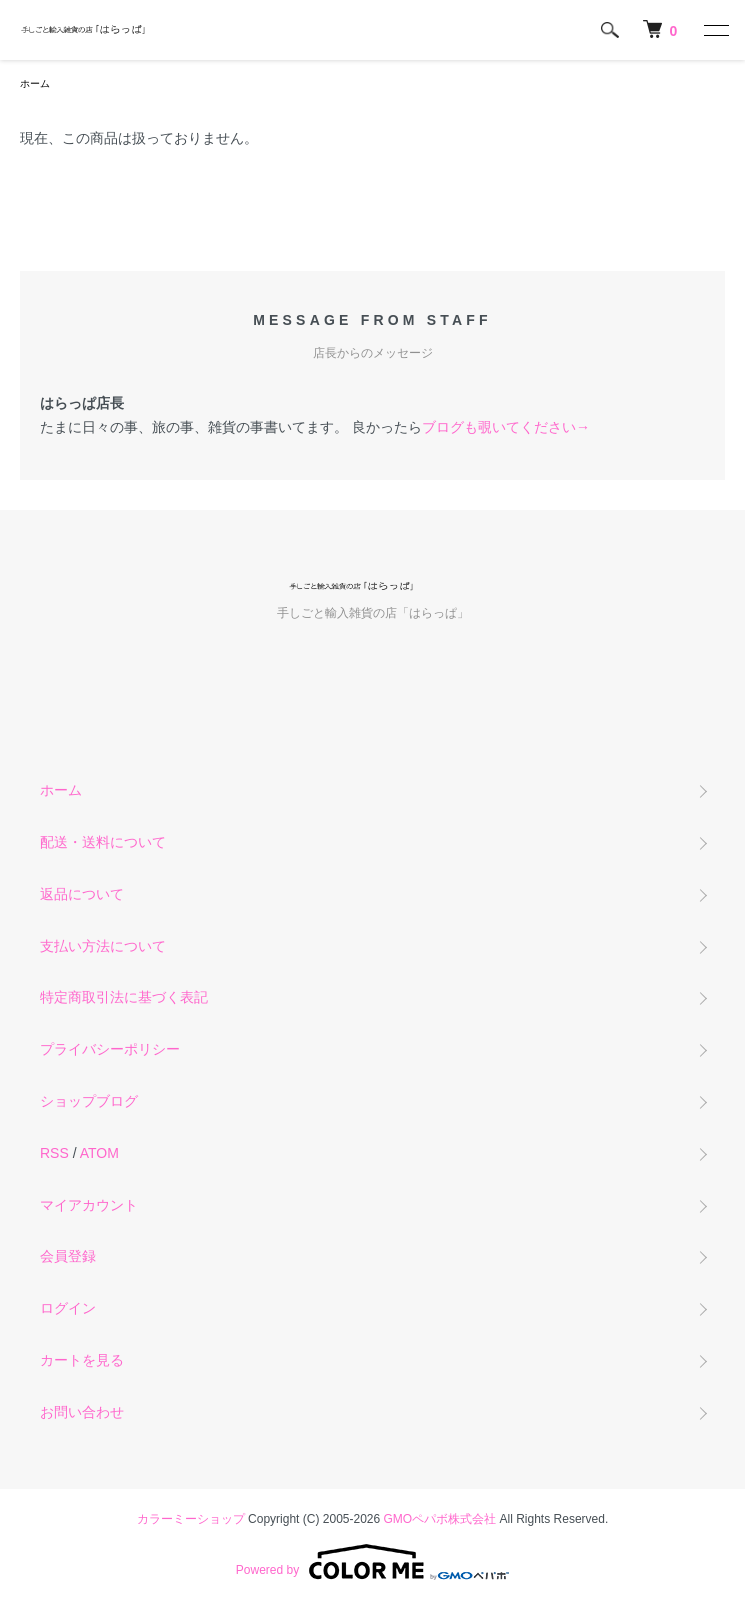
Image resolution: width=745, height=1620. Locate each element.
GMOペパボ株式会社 (440, 1519)
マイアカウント (89, 1205)
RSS (54, 1153)
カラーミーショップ (191, 1519)
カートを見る (82, 1360)
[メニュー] (715, 30)
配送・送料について (103, 842)
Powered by (372, 1562)
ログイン (68, 1308)
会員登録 (68, 1256)
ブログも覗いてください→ (506, 427)
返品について (82, 894)
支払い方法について (103, 946)
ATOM (99, 1153)
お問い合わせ (82, 1412)
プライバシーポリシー (110, 1049)
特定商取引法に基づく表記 (124, 997)
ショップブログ (89, 1101)
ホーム (35, 83)
